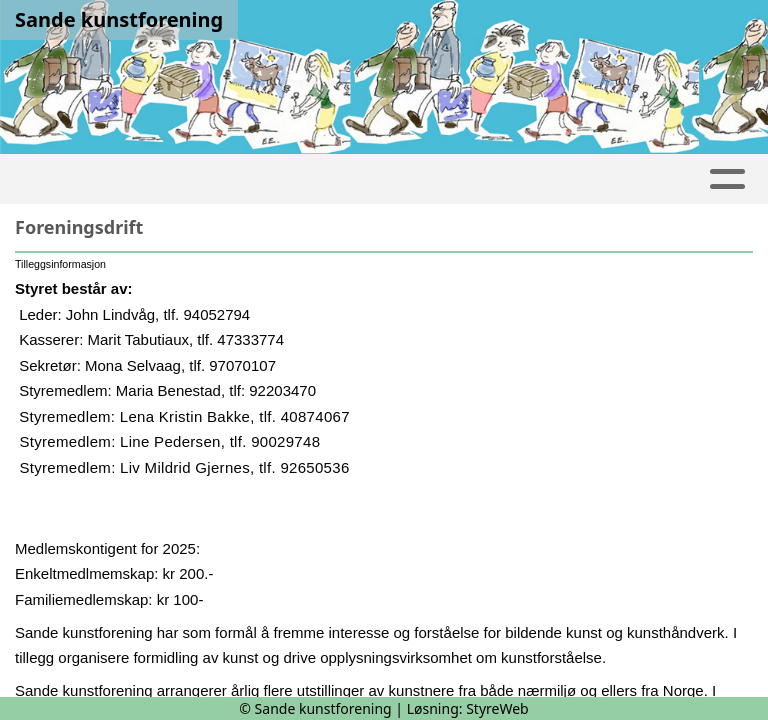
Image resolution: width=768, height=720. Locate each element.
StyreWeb (497, 708)
